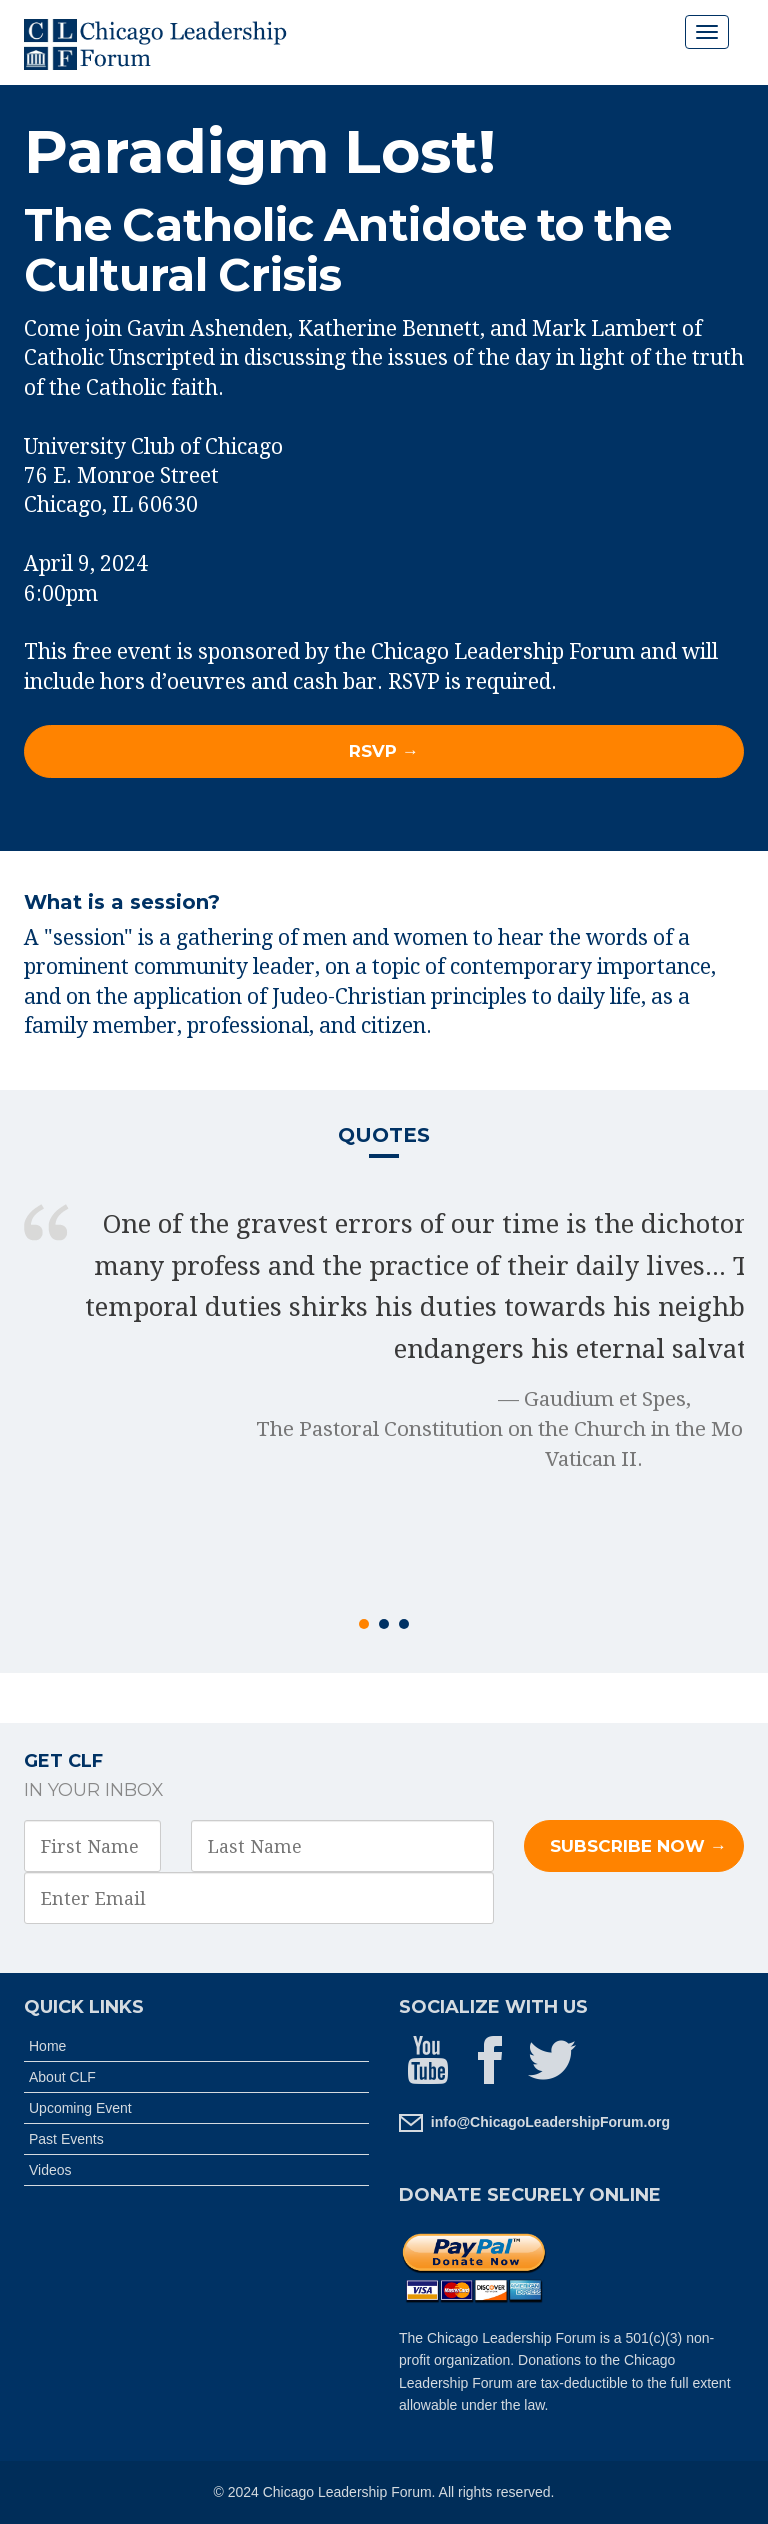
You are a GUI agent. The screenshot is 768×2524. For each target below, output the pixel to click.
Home (47, 2046)
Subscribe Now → (638, 1846)
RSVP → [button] (384, 751)
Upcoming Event (80, 2108)
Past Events (66, 2139)
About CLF (62, 2077)
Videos (50, 2170)
